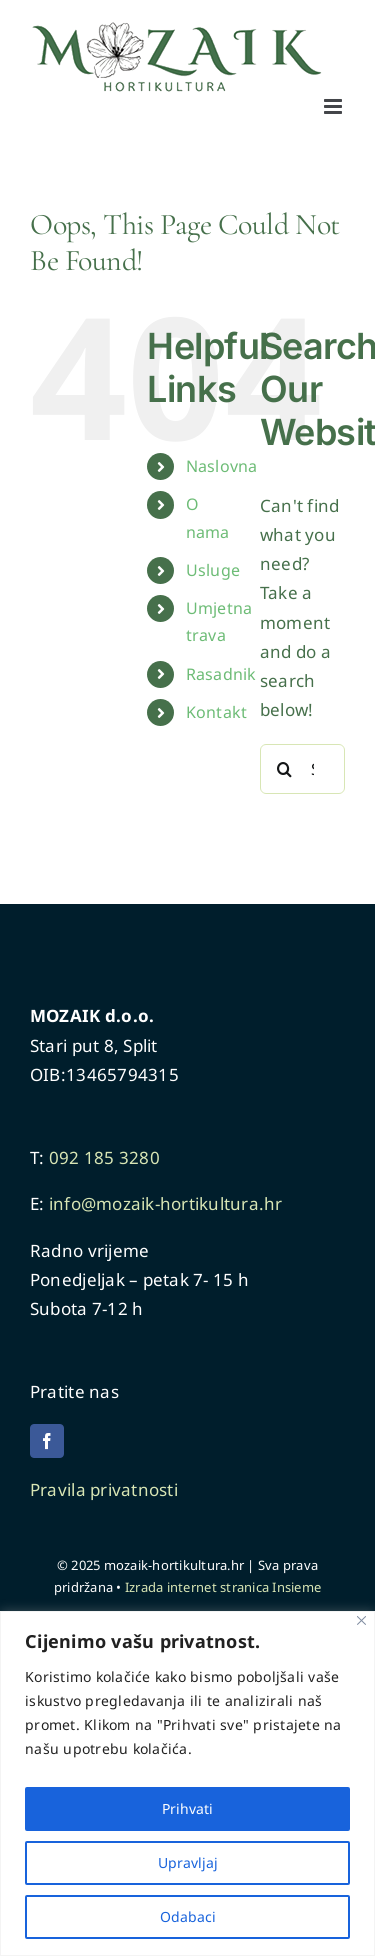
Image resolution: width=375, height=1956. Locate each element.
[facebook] (47, 1441)
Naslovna (222, 466)
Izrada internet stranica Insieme (223, 1587)
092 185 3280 (104, 1157)
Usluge (213, 570)
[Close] (361, 1620)
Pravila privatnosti (106, 1489)
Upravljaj (188, 1862)
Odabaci (188, 1916)
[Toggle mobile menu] (334, 106)
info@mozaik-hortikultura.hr (166, 1203)
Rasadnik (221, 674)
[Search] (285, 769)
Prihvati (187, 1808)
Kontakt (217, 712)
